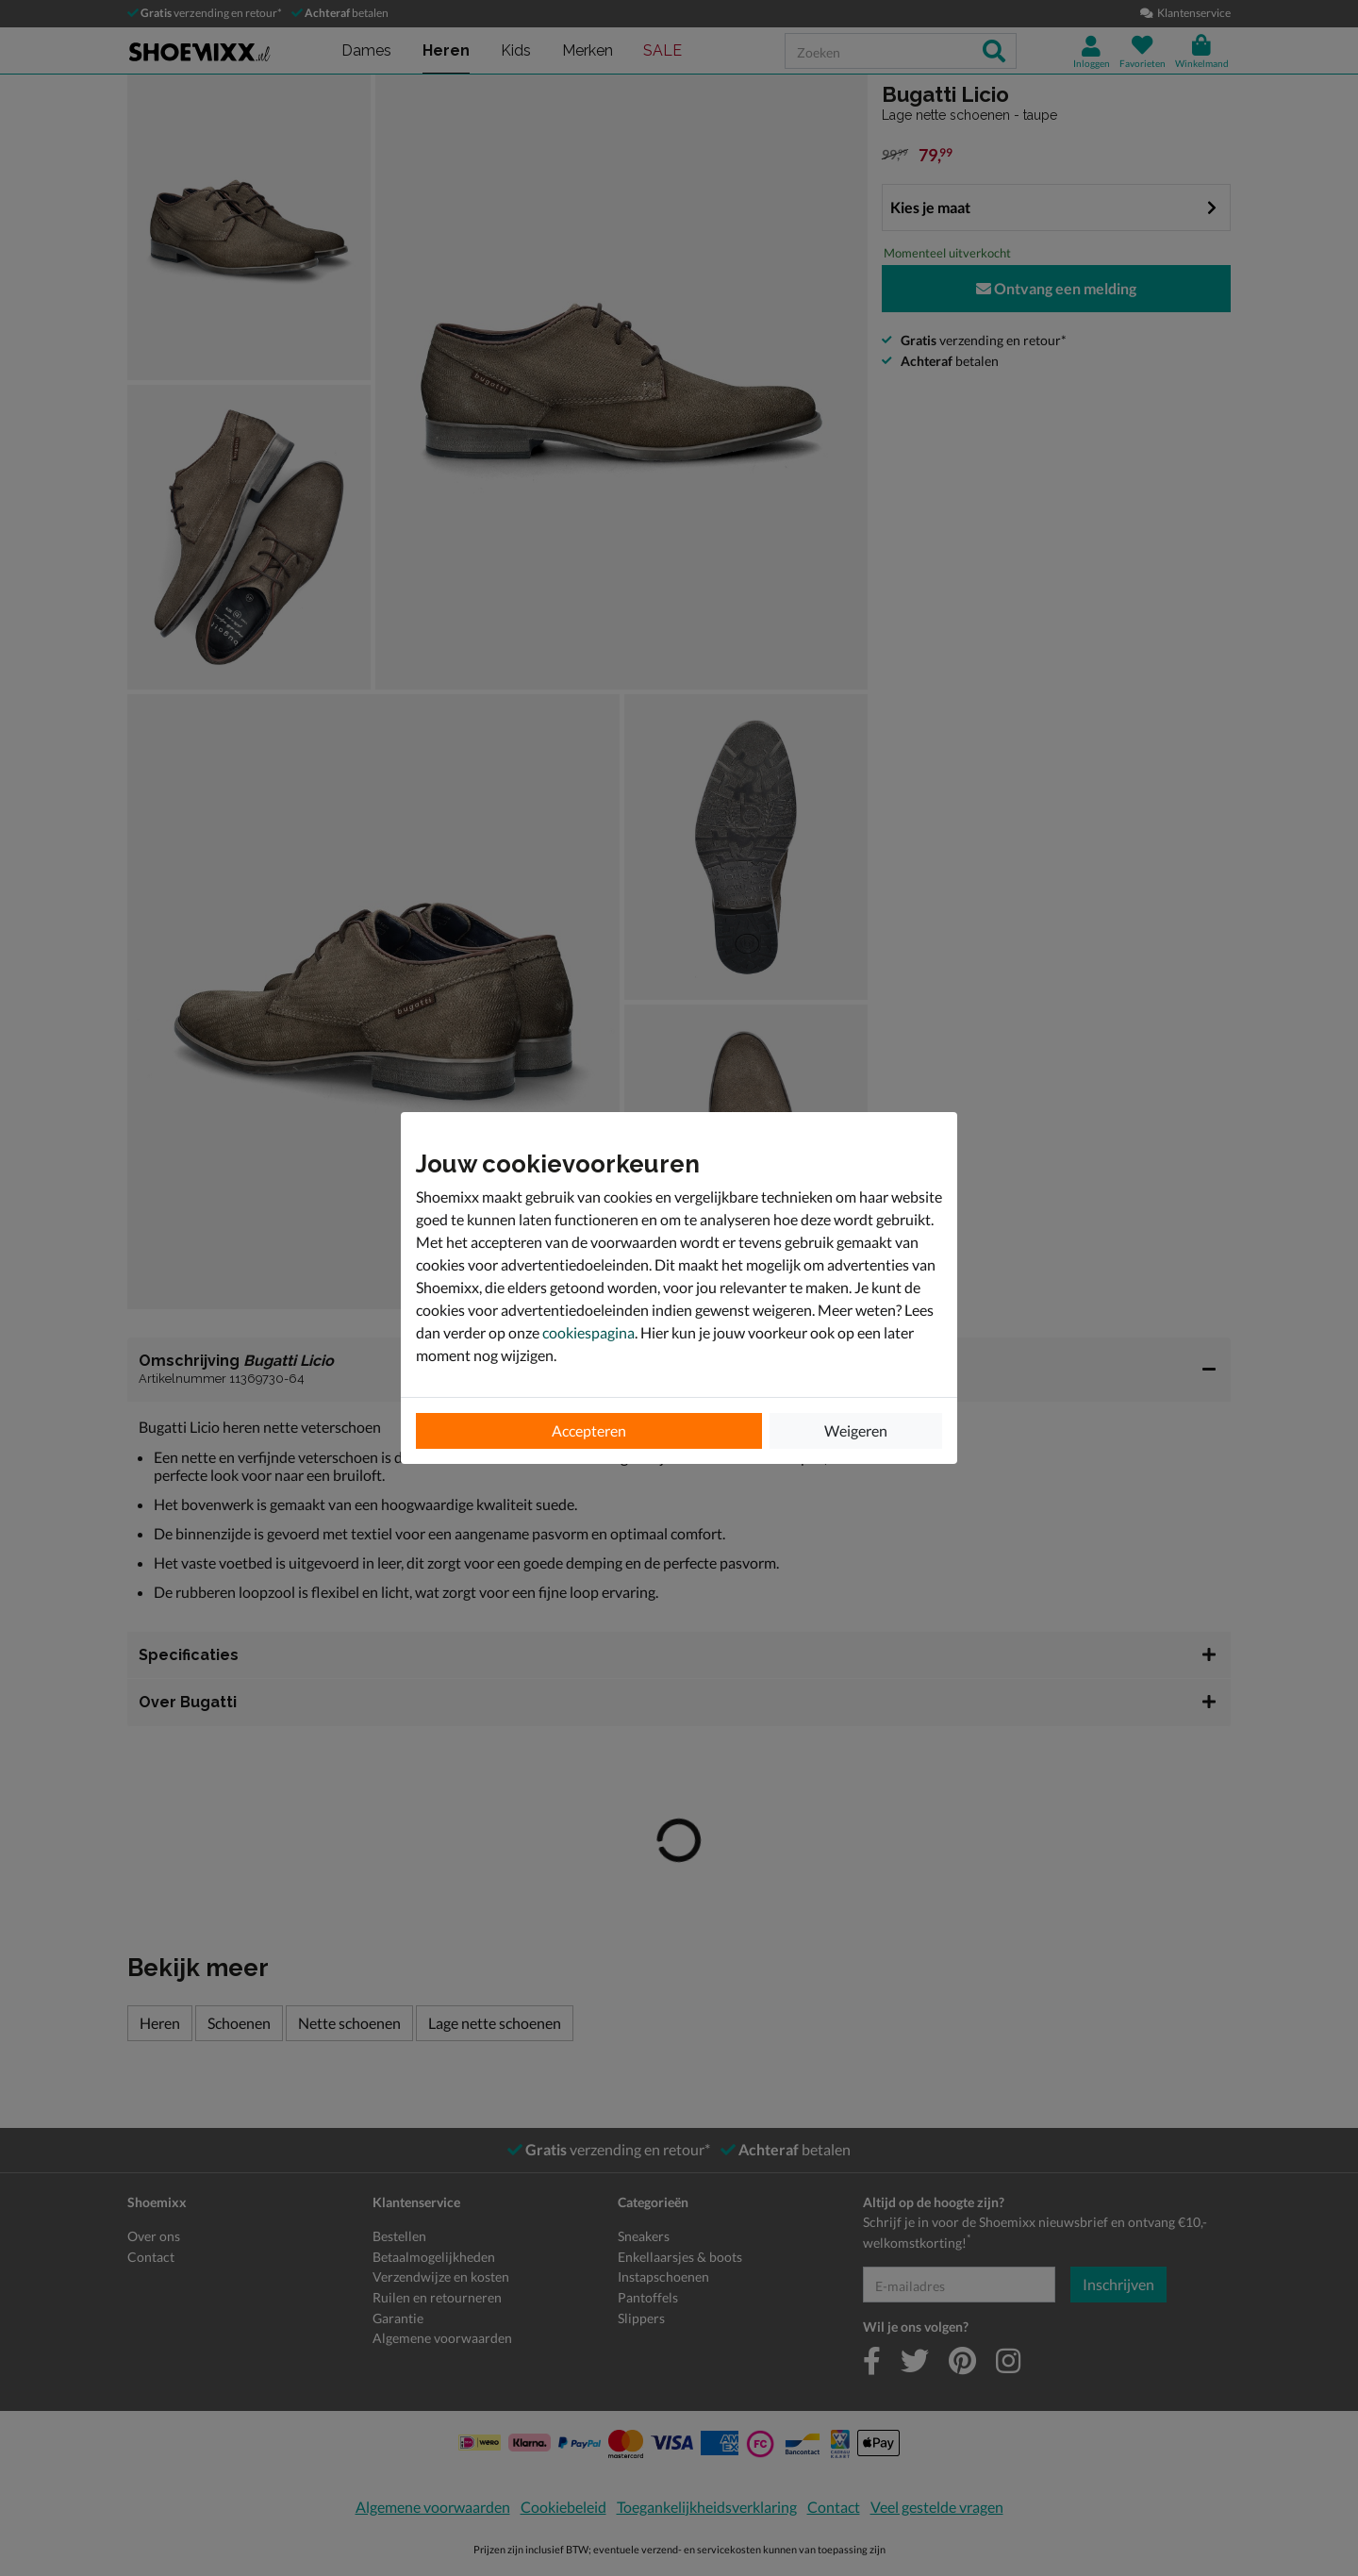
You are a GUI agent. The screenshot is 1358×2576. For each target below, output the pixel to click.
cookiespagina (588, 1332)
